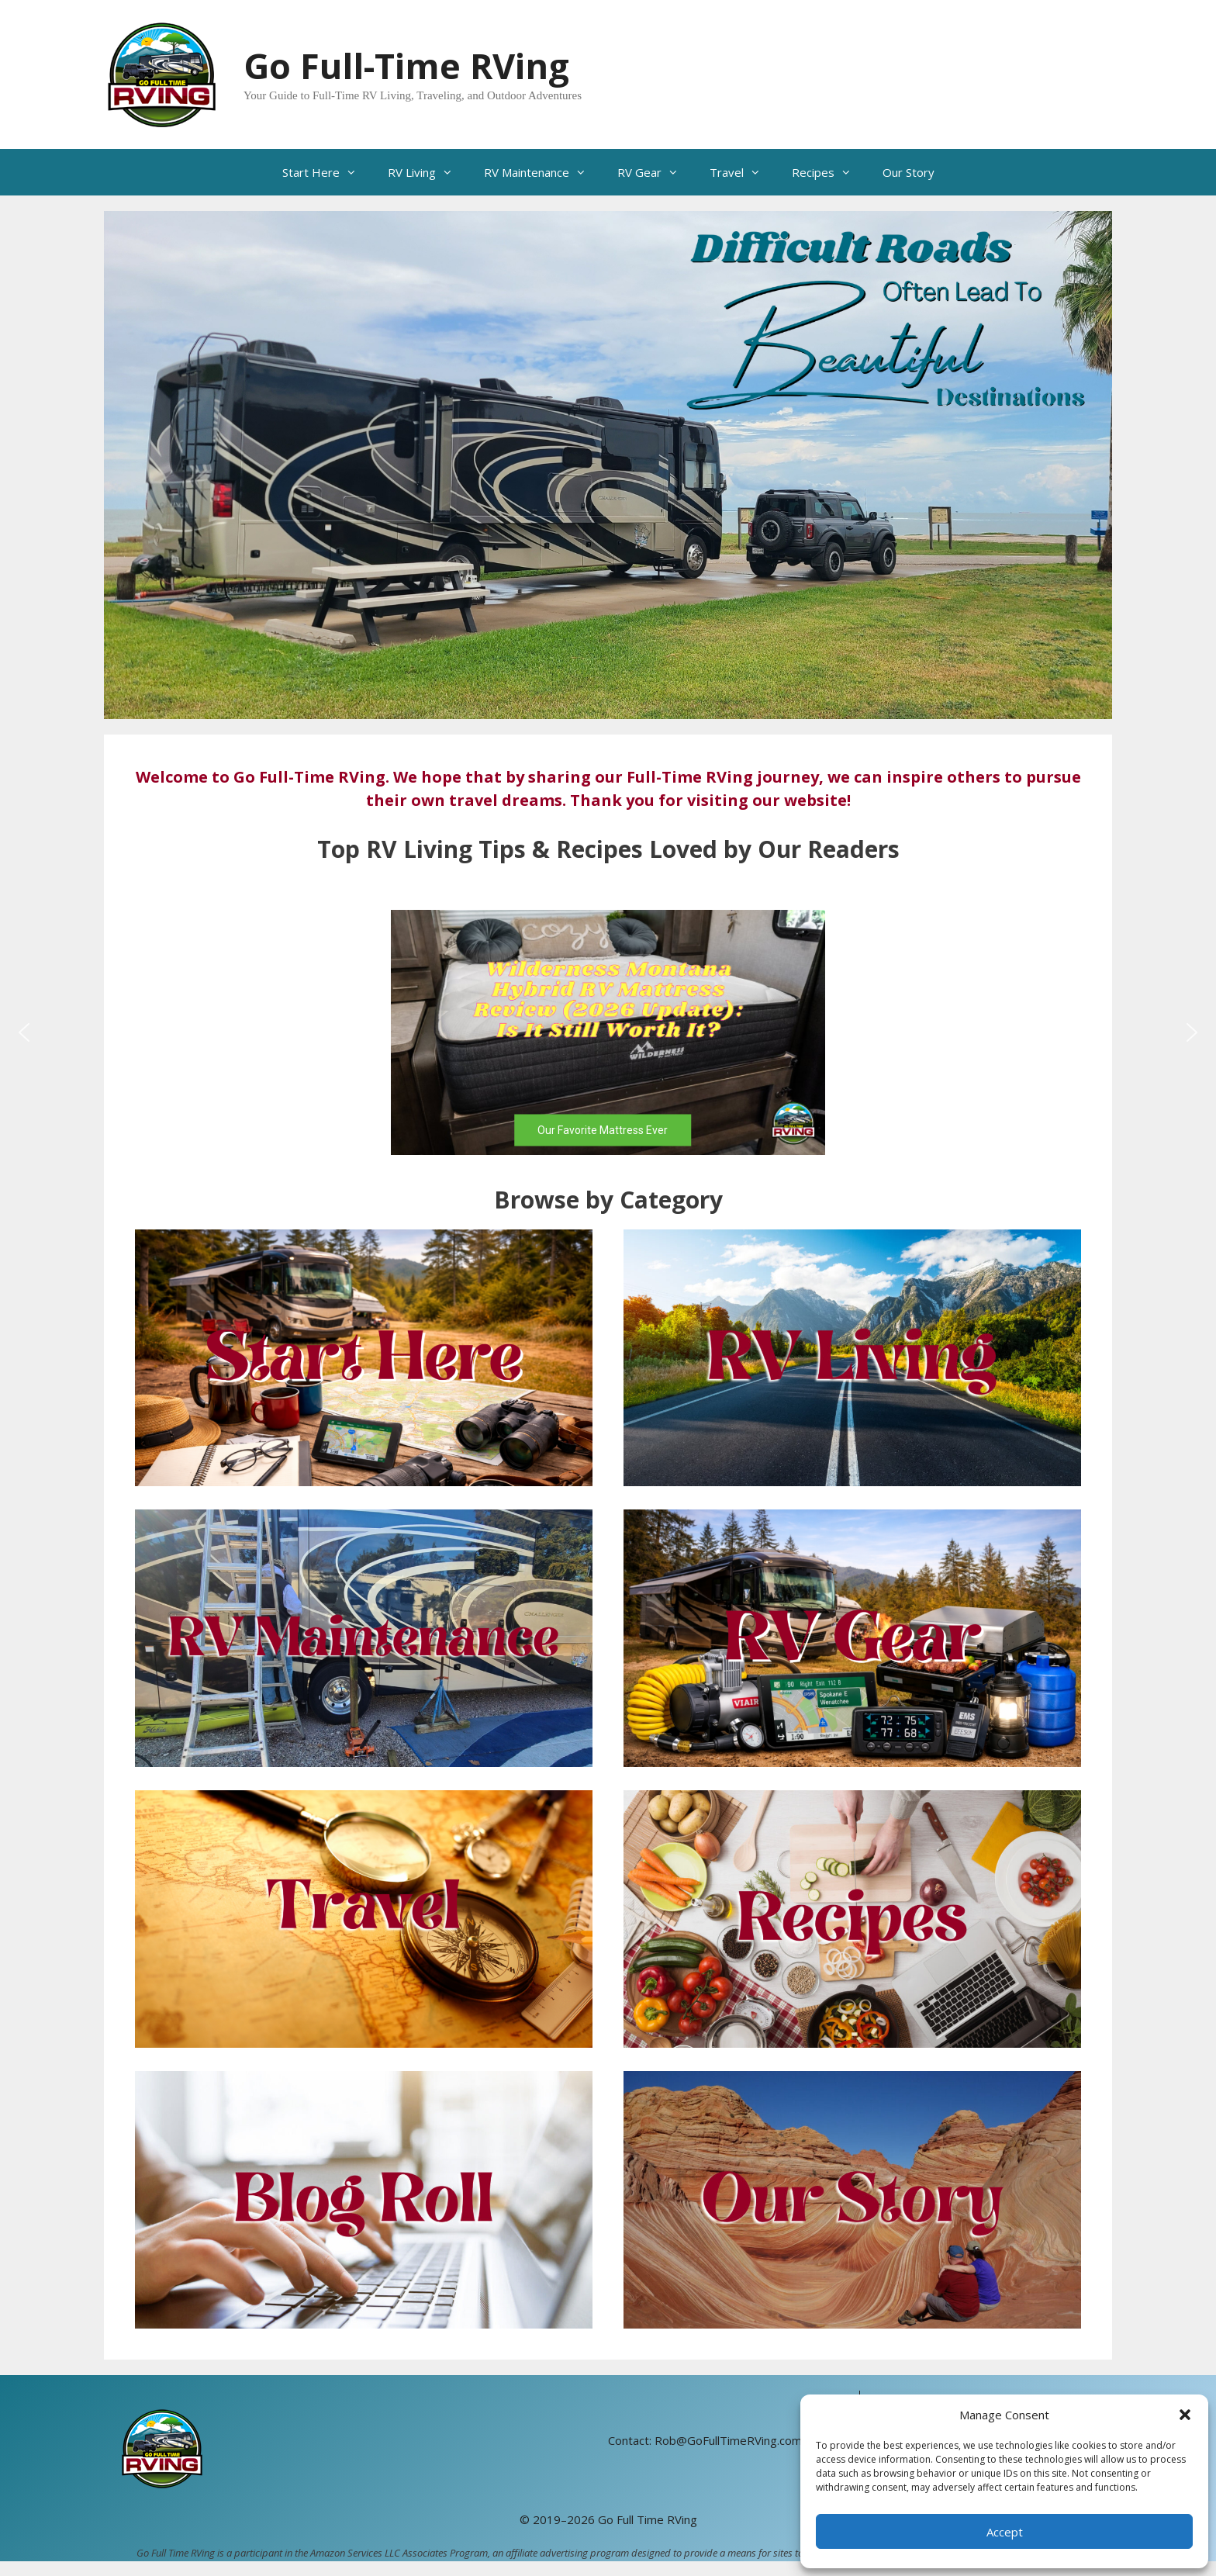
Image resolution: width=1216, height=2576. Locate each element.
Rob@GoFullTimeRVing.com (728, 2440)
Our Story (908, 172)
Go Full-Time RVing (406, 65)
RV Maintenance (543, 172)
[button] (1185, 2414)
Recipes (829, 172)
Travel (743, 172)
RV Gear (655, 172)
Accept (1004, 2532)
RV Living (428, 172)
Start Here (327, 172)
